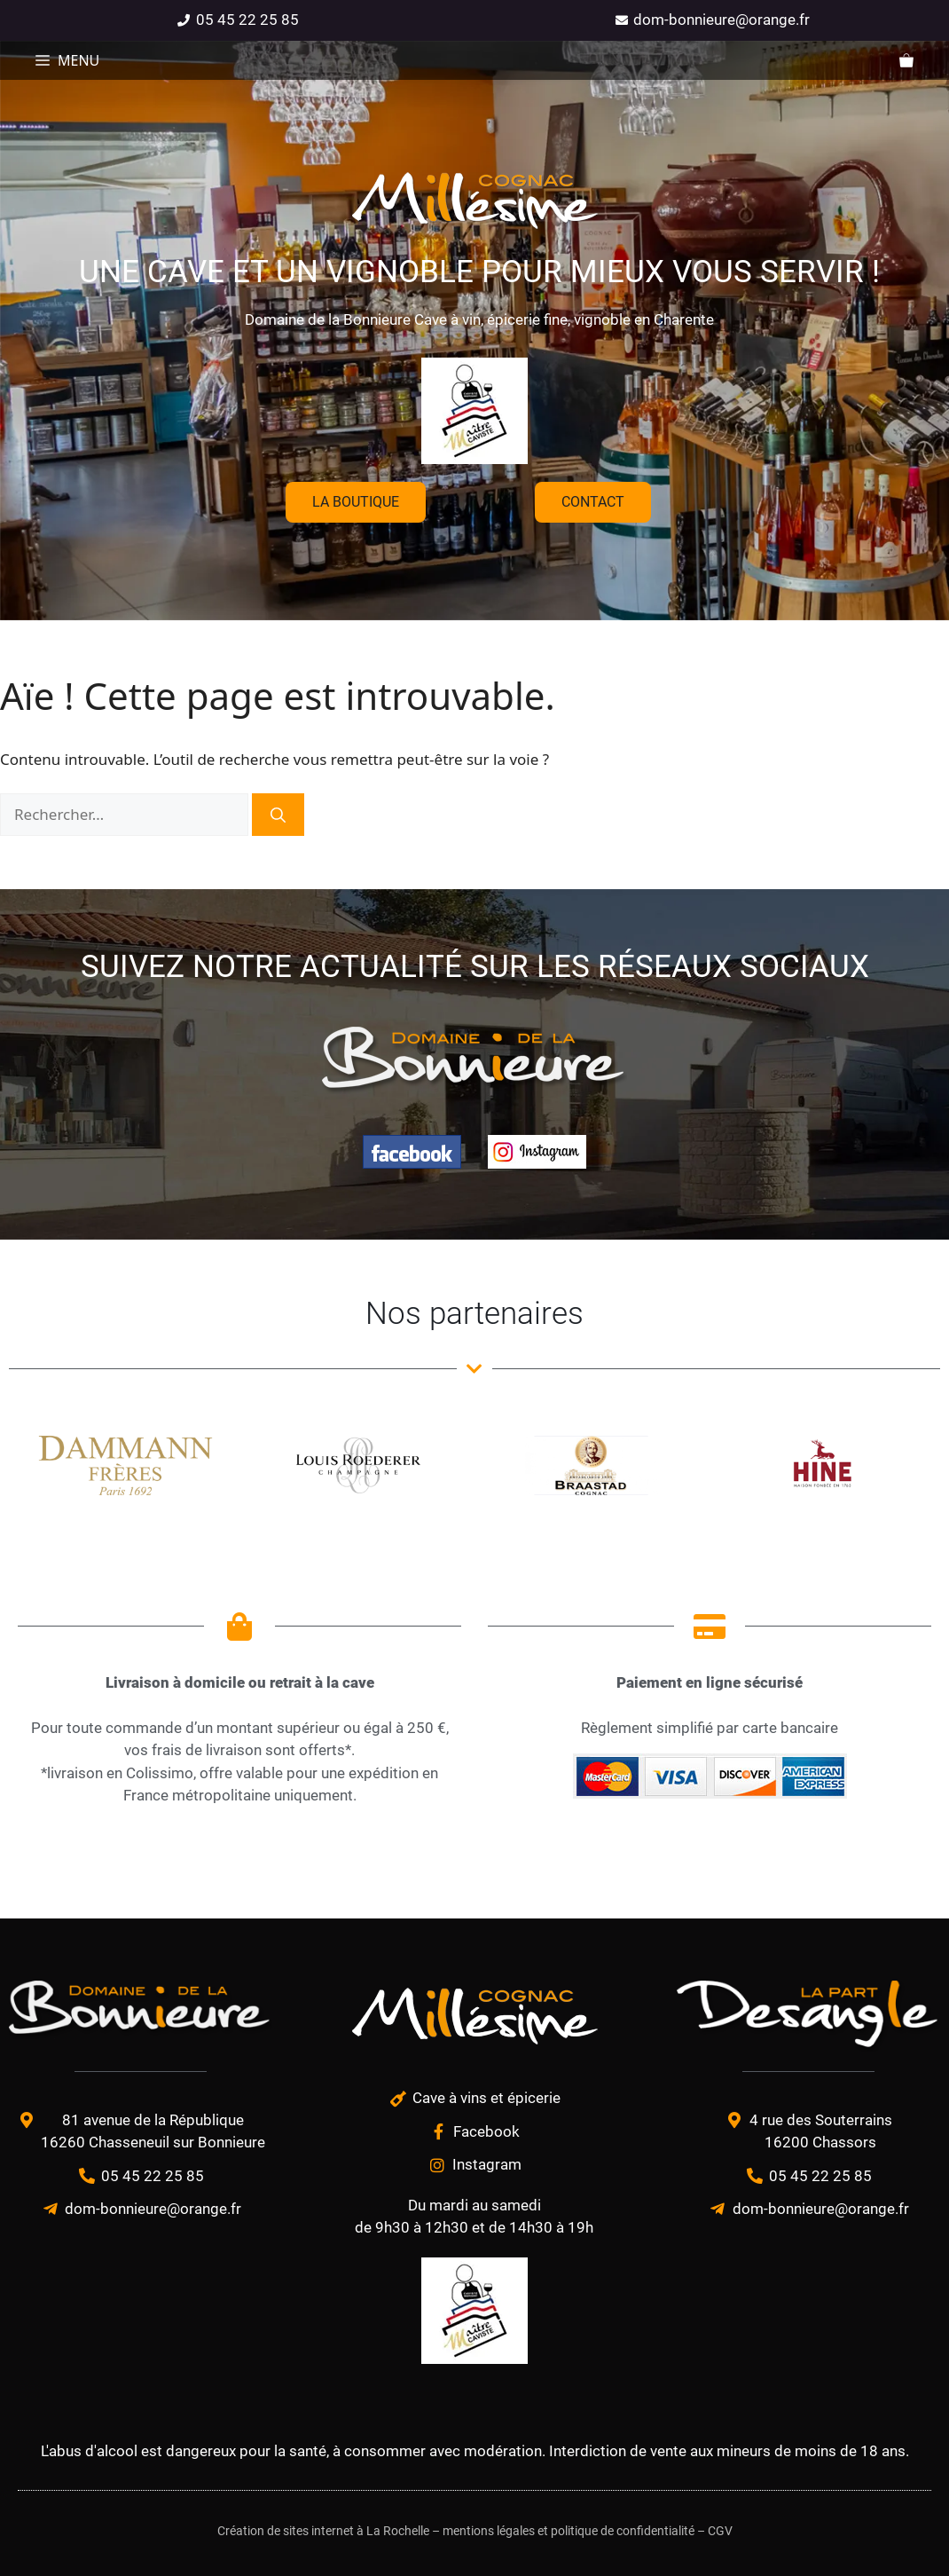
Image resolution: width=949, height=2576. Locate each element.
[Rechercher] (278, 814)
